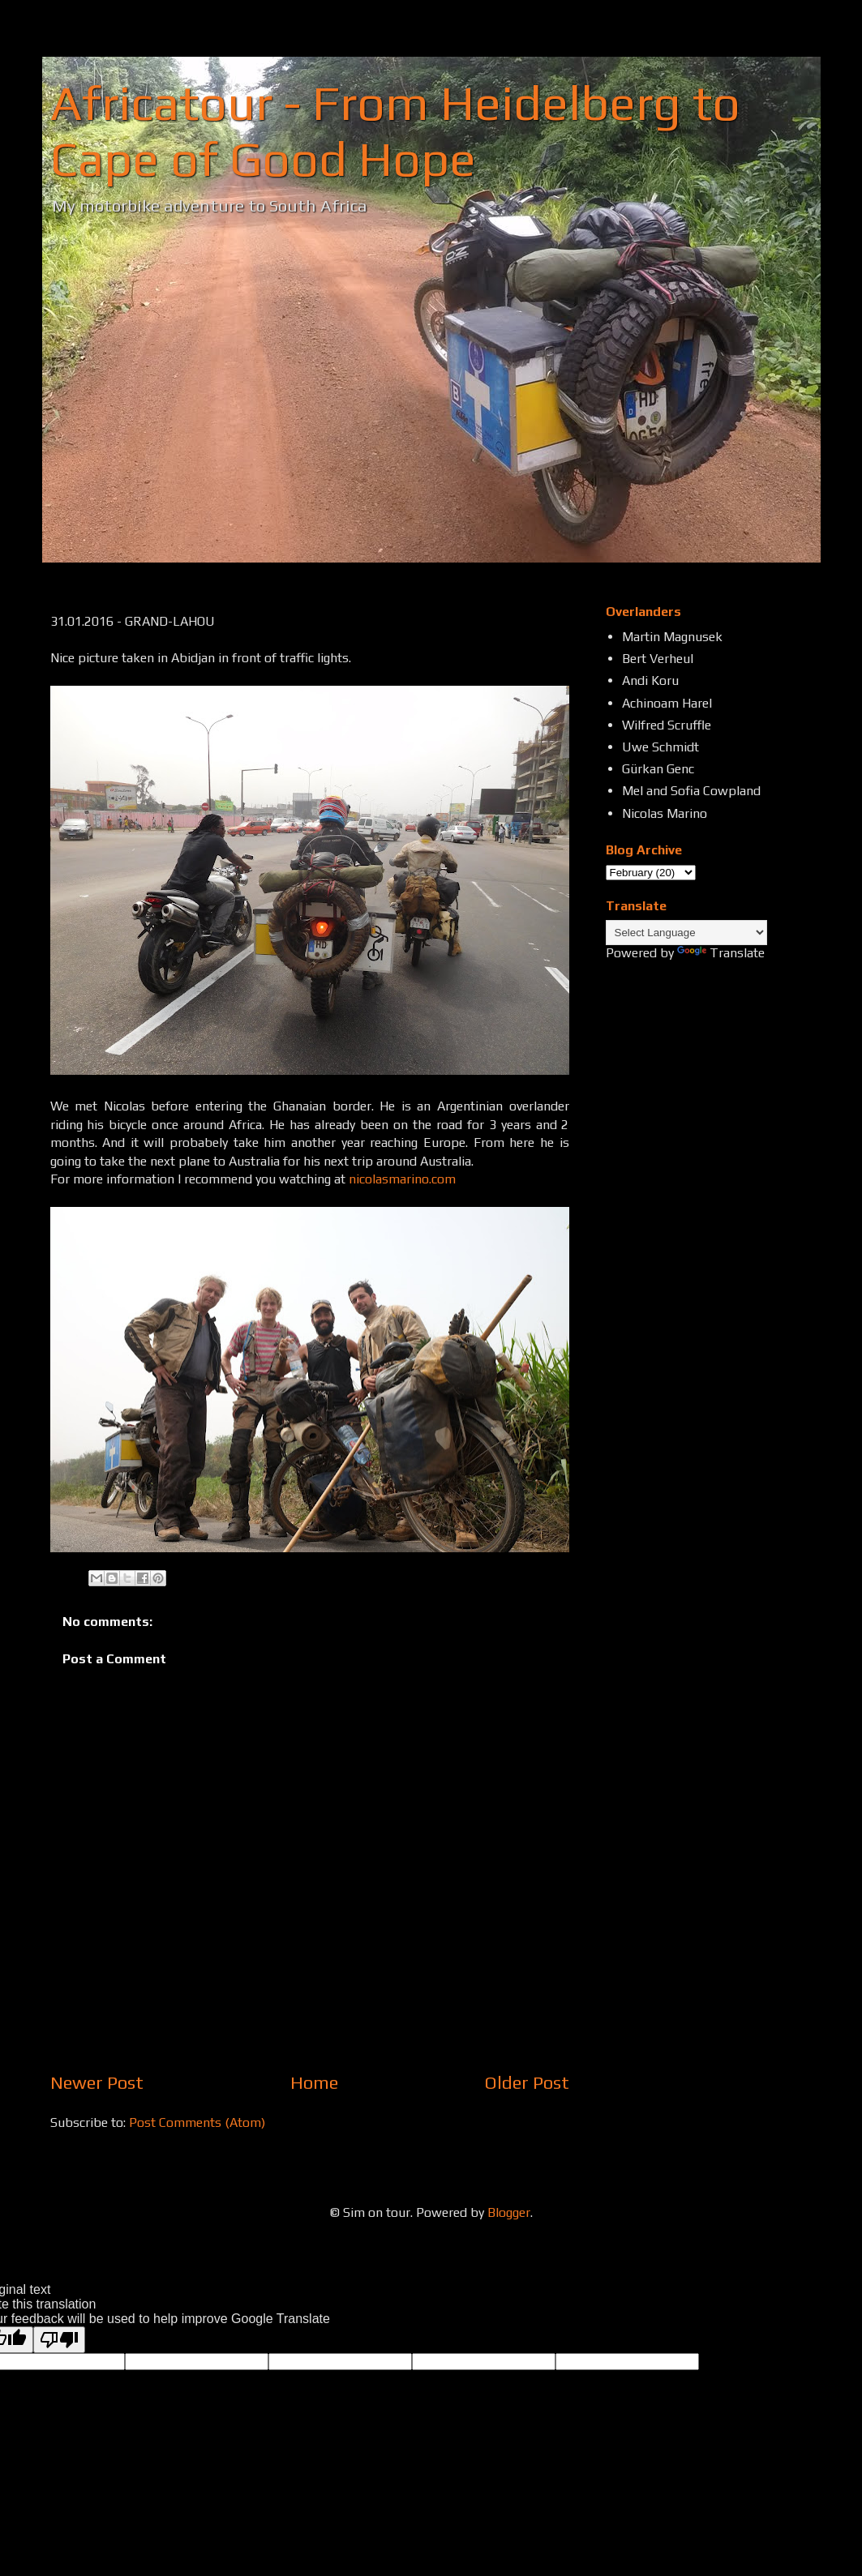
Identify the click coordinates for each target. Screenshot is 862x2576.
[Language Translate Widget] (686, 932)
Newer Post (97, 2082)
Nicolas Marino (664, 813)
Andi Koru (650, 680)
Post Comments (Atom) (197, 2122)
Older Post (527, 2082)
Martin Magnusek (672, 636)
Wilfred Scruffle (666, 725)
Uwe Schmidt (660, 747)
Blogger (508, 2212)
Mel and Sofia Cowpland (691, 790)
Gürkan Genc (658, 769)
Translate (721, 953)
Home (314, 2082)
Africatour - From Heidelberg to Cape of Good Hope (395, 130)
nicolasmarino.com (402, 1179)
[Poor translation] (59, 2339)
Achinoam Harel (667, 703)
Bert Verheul (657, 658)
